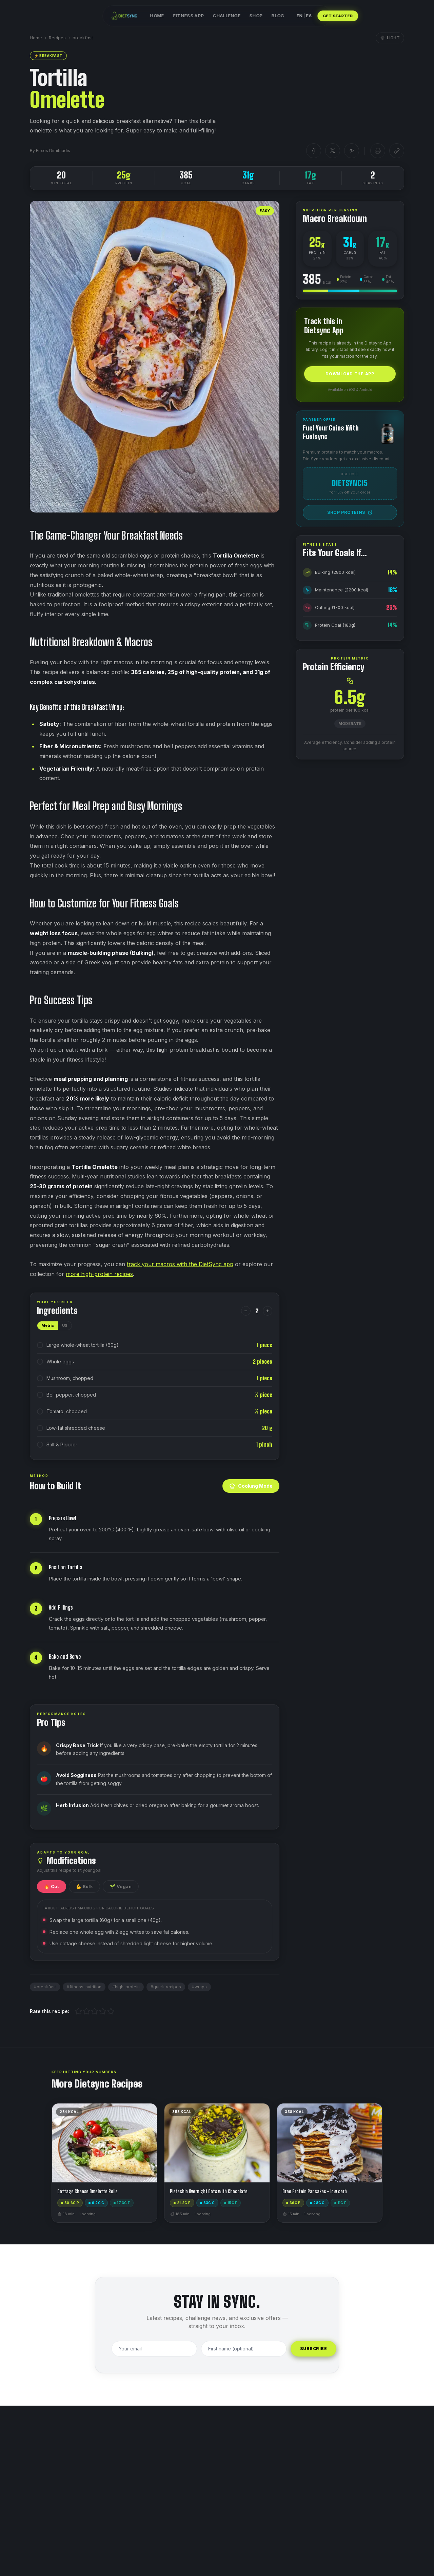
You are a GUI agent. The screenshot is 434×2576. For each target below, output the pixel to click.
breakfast (83, 37)
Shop (255, 15)
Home (157, 15)
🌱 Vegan (121, 1886)
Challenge (227, 15)
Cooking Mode (251, 1486)
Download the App (350, 373)
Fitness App (188, 15)
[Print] (377, 150)
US (64, 1325)
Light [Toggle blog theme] (390, 37)
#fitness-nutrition (84, 1986)
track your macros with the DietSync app (180, 1264)
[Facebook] (313, 150)
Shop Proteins (350, 512)
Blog (278, 15)
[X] (332, 150)
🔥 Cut (51, 1886)
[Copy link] (396, 150)
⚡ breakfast (48, 56)
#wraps (199, 1986)
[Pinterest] (351, 150)
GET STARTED (338, 16)
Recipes (57, 37)
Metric (47, 1325)
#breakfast (45, 1986)
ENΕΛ (304, 15)
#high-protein (126, 1986)
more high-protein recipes (99, 1274)
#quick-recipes (166, 1986)
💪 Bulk (84, 1886)
